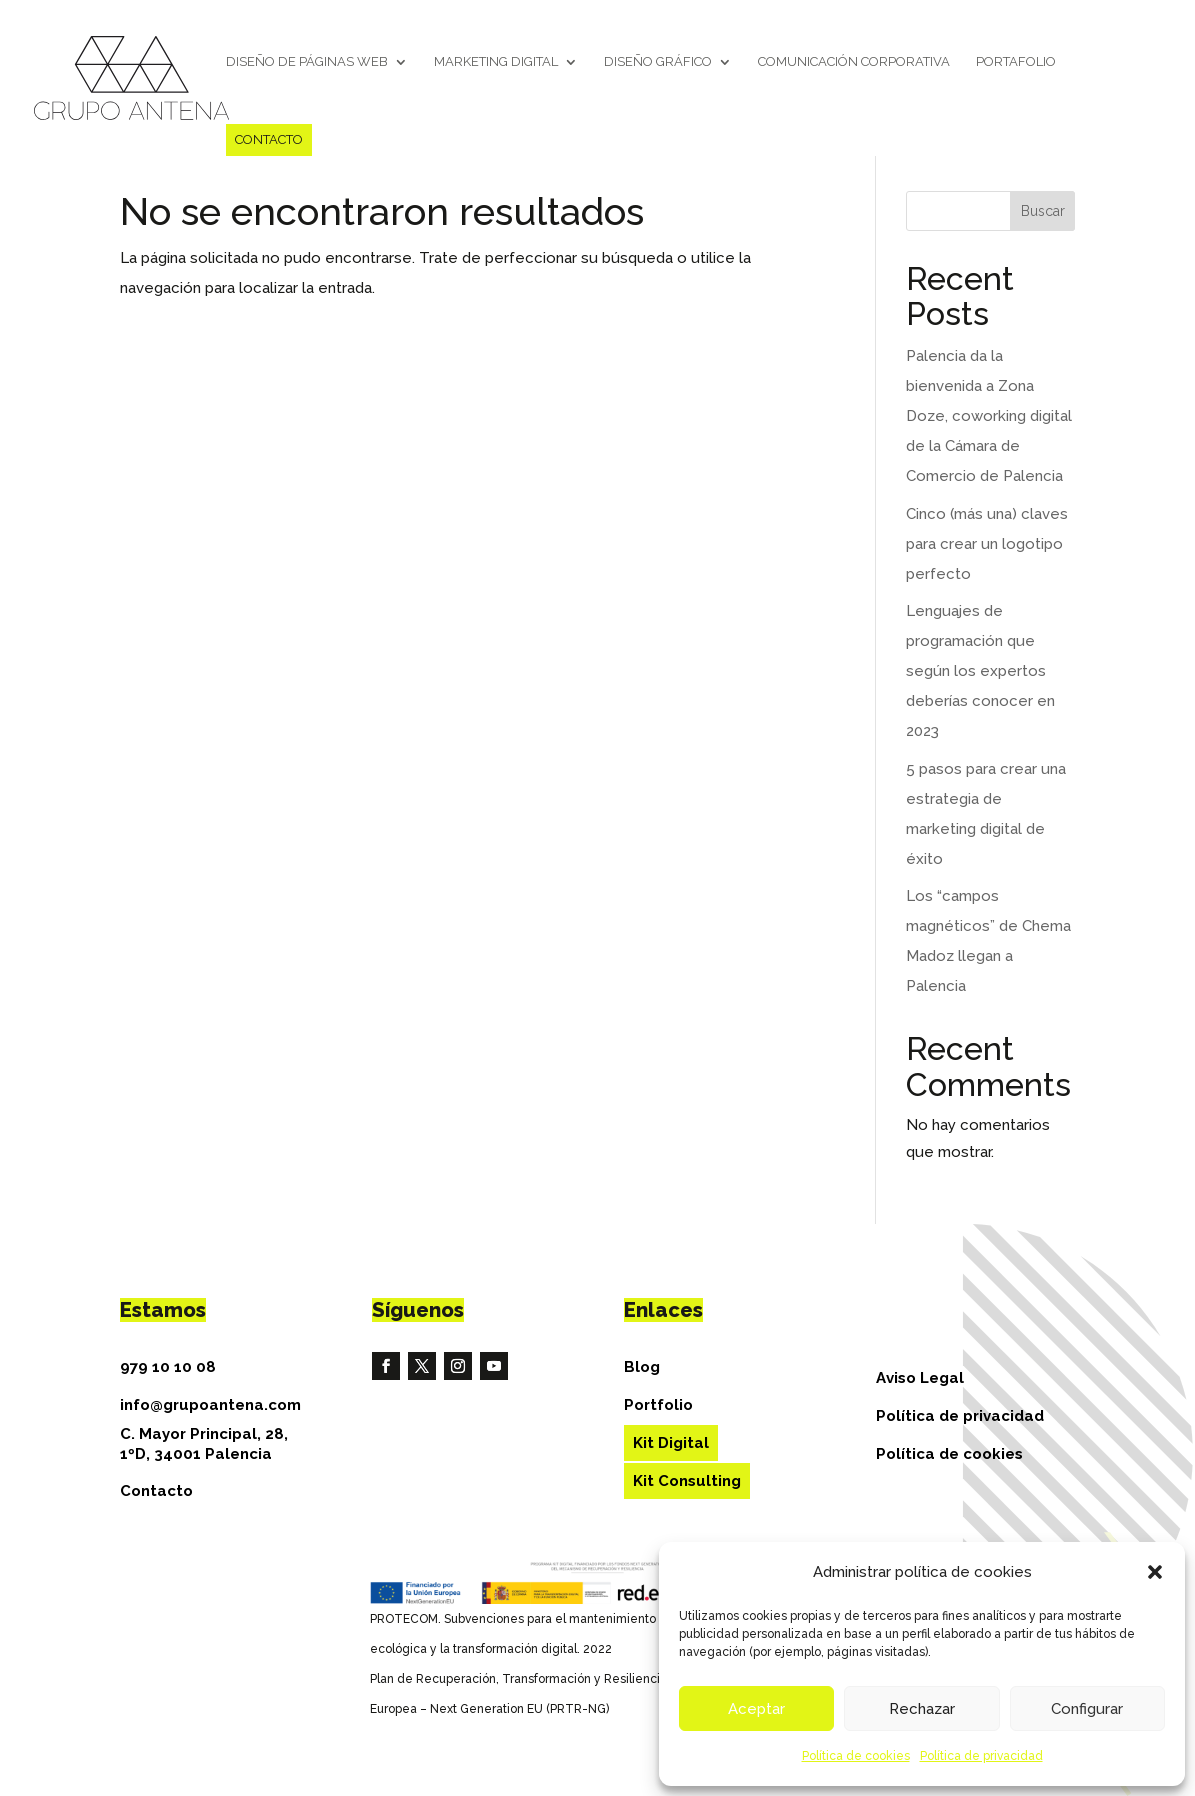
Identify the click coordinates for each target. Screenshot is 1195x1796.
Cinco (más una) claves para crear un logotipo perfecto (987, 544)
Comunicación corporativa (854, 62)
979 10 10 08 (168, 1367)
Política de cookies (856, 1756)
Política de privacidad (981, 1756)
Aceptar (756, 1709)
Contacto (269, 139)
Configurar (1087, 1709)
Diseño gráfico (658, 62)
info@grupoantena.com (210, 1405)
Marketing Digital (496, 62)
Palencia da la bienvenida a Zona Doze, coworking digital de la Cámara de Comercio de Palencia (989, 416)
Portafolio (1016, 62)
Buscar (1043, 211)
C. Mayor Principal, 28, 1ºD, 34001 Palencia (204, 1444)
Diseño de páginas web (307, 62)
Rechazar (922, 1709)
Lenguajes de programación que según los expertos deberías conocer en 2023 (980, 671)
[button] (1155, 1572)
